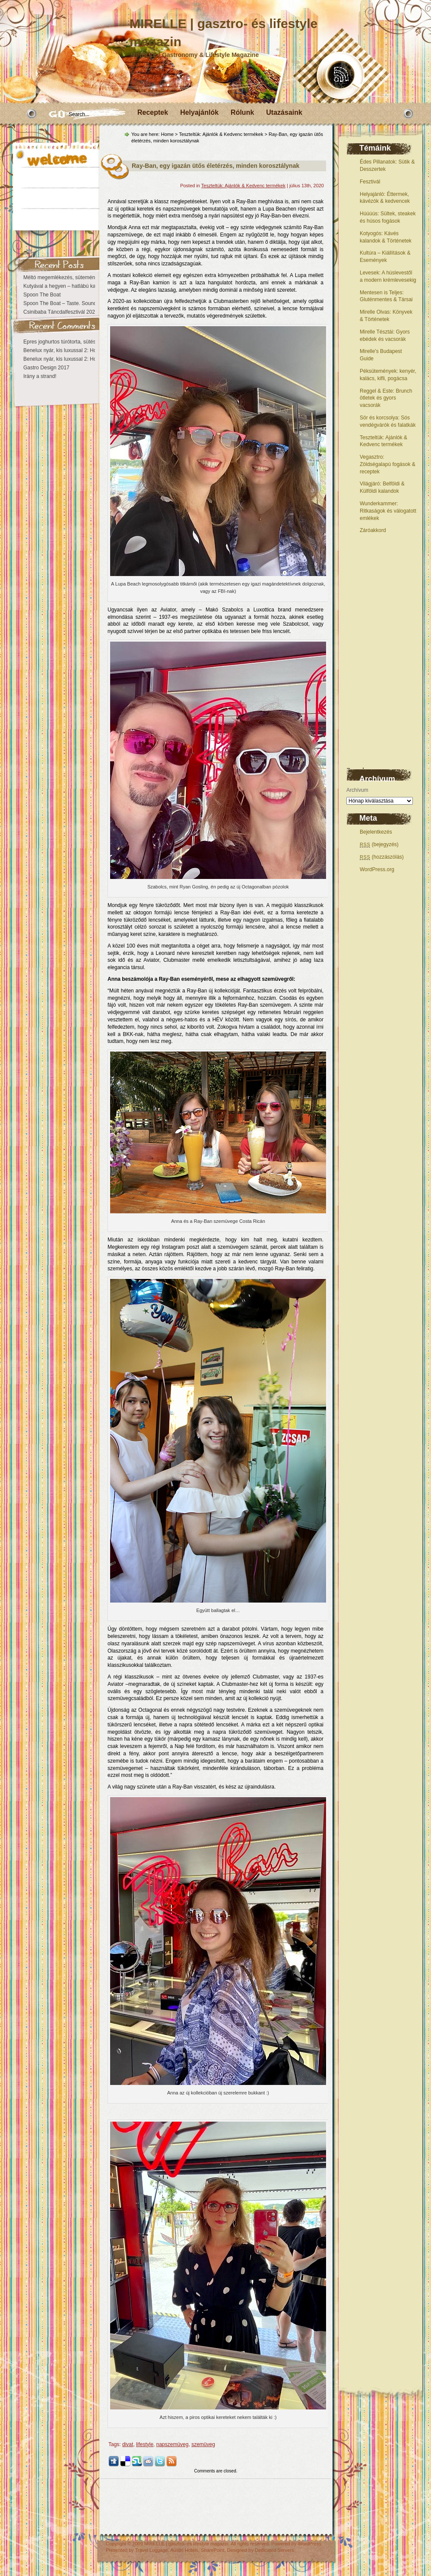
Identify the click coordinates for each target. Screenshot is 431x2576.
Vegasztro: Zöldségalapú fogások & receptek (387, 464)
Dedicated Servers (274, 2550)
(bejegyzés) (379, 844)
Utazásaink (284, 112)
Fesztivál (370, 182)
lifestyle (144, 2444)
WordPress (309, 2543)
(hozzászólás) (382, 857)
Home (167, 134)
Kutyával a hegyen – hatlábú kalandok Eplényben (80, 286)
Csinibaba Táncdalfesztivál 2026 (60, 312)
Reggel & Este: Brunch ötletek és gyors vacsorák (386, 398)
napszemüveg (172, 2444)
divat (127, 2444)
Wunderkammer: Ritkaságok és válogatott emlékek (388, 511)
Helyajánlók (199, 112)
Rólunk (242, 112)
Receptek (152, 112)
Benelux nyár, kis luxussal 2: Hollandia (67, 350)
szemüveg (203, 2444)
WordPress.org (377, 869)
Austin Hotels (184, 2550)
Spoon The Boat (42, 295)
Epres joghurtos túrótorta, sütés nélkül (67, 342)
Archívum (357, 790)
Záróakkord (373, 530)
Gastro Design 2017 (46, 368)
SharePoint (212, 2550)
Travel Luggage (151, 2550)
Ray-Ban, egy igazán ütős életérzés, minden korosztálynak (215, 165)
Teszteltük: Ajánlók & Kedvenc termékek (221, 134)
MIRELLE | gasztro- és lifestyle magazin (186, 2543)
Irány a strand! (40, 376)
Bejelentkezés (376, 832)
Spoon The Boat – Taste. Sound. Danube (70, 303)
